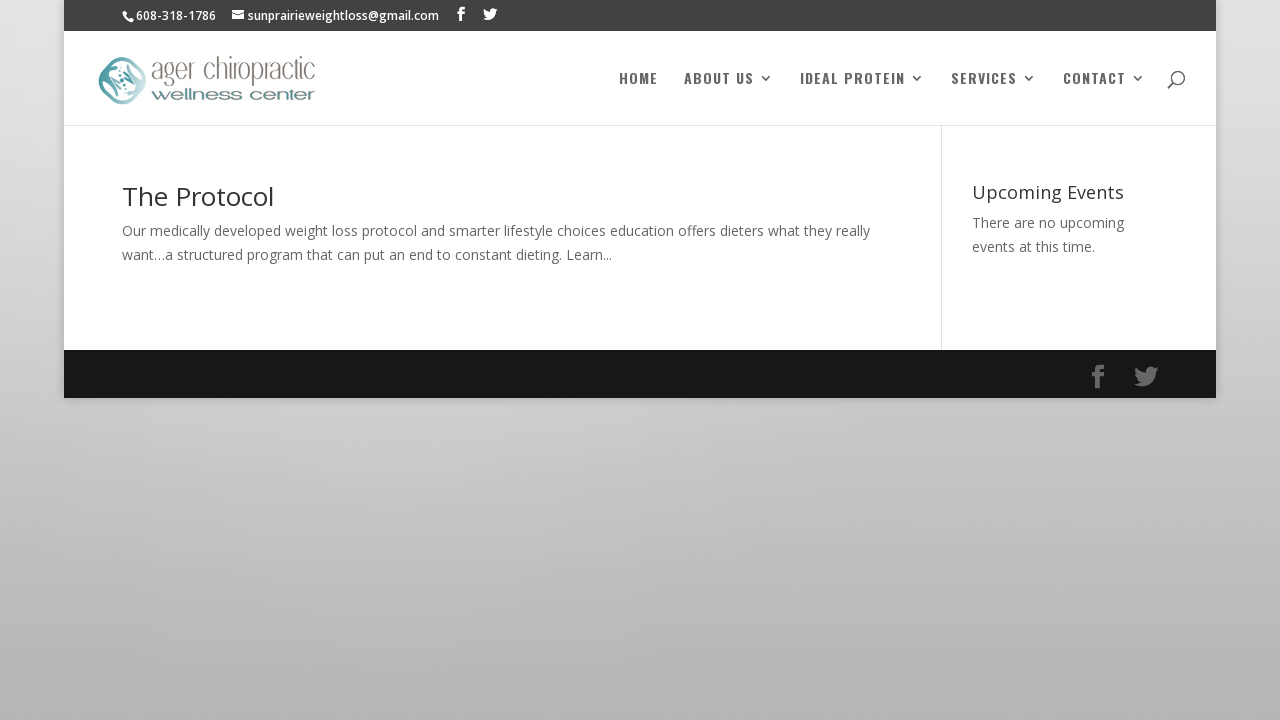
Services (984, 79)
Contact (1094, 79)
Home (638, 79)
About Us (719, 79)
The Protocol (198, 196)
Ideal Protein (852, 79)
